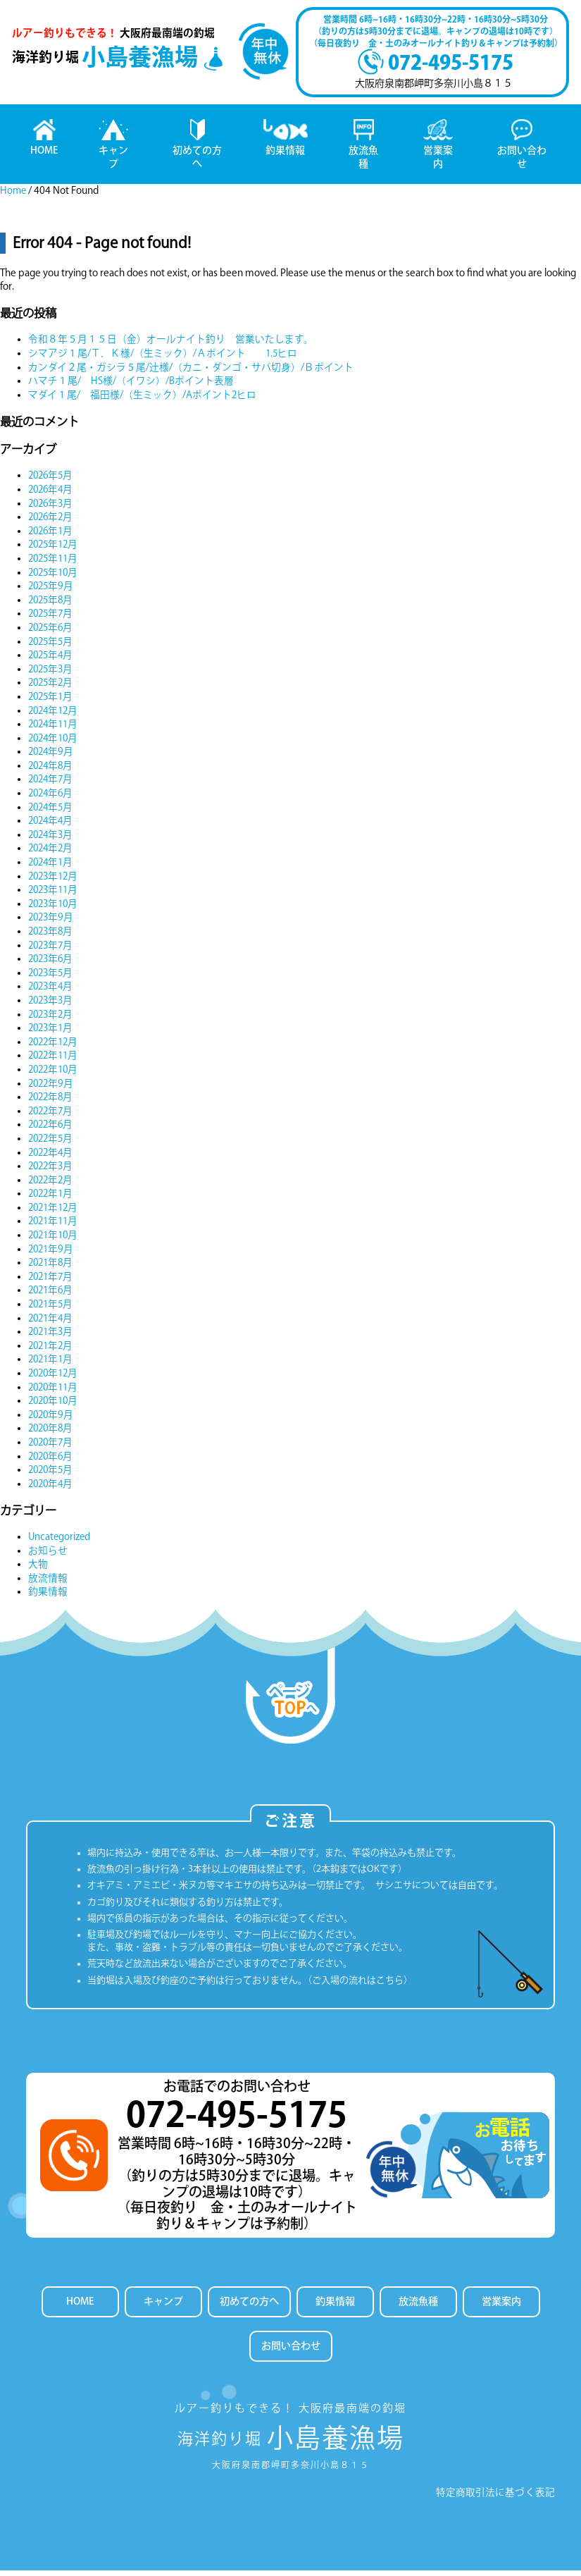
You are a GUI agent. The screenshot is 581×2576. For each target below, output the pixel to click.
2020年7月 (52, 1446)
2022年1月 (52, 1197)
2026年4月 (52, 493)
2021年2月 (52, 1350)
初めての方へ (249, 2306)
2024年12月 (55, 715)
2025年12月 (55, 549)
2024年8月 (52, 770)
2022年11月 (55, 1059)
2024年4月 (52, 825)
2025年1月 (52, 700)
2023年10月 (55, 908)
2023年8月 (52, 935)
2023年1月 (52, 1032)
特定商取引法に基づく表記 (495, 2498)
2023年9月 (52, 922)
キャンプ (161, 2306)
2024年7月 (52, 784)
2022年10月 (55, 1073)
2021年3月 (52, 1336)
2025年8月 (52, 604)
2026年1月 (52, 535)
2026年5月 (52, 480)
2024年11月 (55, 728)
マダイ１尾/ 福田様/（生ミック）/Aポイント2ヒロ (142, 399)
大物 (38, 1568)
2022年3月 (52, 1170)
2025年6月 (52, 631)
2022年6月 (52, 1128)
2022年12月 (55, 1046)
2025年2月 (52, 686)
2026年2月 (52, 521)
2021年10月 (55, 1239)
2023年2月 (52, 1018)
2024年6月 (52, 797)
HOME (78, 2306)
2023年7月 (52, 949)
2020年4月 (52, 1488)
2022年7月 (52, 1115)
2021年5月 (52, 1308)
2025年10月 (55, 576)
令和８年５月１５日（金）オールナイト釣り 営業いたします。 (170, 344)
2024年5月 (52, 811)
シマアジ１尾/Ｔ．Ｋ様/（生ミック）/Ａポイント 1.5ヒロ (163, 357)
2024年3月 (52, 839)
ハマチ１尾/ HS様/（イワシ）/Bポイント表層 (131, 385)
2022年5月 (52, 1142)
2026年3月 (52, 507)
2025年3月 (52, 673)
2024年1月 (52, 866)
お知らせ (48, 1555)
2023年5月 (52, 977)
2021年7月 (52, 1281)
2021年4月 (52, 1322)
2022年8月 (52, 1101)
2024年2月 (52, 853)
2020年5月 (52, 1474)
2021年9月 (52, 1253)
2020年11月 (55, 1391)
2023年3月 (52, 1004)
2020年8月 (52, 1433)
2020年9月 (52, 1419)
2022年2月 (52, 1184)
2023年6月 (52, 963)
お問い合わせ (291, 2351)
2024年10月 (55, 742)
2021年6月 (52, 1295)
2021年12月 (55, 1211)
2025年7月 (52, 617)
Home (13, 194)
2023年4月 (52, 991)
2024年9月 (52, 755)
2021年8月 (52, 1266)
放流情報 (48, 1582)
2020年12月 (55, 1377)
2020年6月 (52, 1460)
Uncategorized (60, 1541)
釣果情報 (48, 1596)
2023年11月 (55, 894)
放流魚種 (420, 2306)
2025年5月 (52, 646)
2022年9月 (52, 1087)
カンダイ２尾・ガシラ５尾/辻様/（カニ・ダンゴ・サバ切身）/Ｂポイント (191, 371)
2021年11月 (55, 1226)
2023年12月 (55, 880)
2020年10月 (55, 1405)
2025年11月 (55, 562)
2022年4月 (52, 1156)
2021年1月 (52, 1364)
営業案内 (503, 2306)
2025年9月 (52, 590)
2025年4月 (52, 659)
